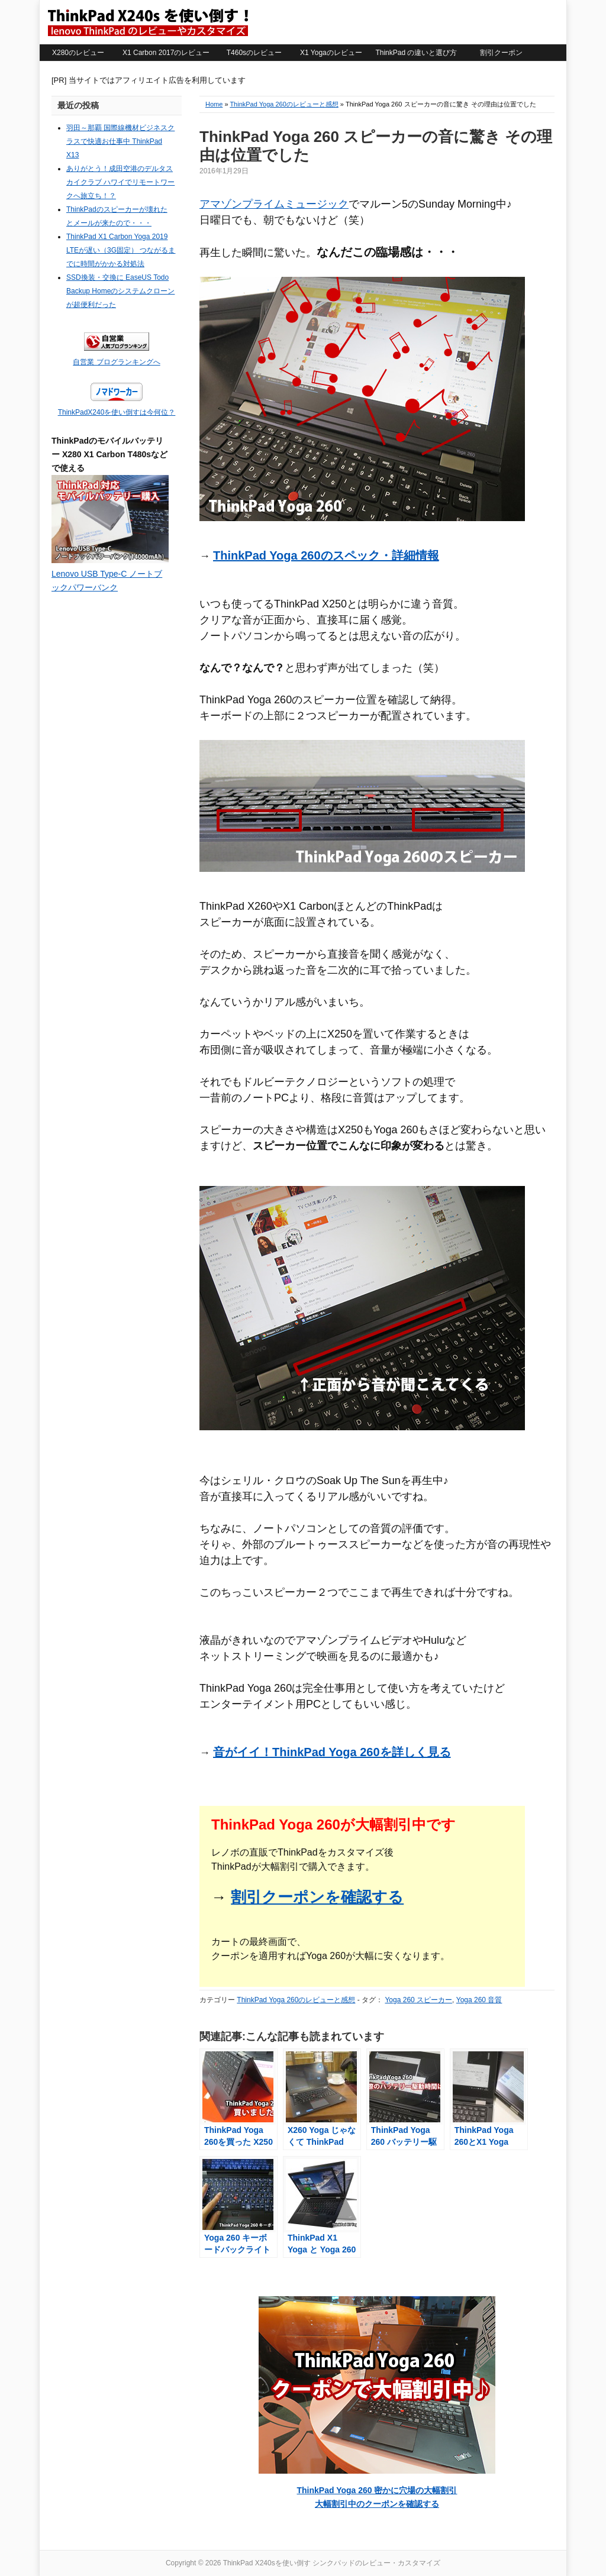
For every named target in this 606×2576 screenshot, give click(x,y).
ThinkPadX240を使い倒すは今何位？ (117, 412)
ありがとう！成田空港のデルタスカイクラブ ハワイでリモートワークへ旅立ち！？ (120, 182)
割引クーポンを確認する (317, 1897)
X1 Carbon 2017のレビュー (166, 53)
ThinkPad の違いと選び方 (416, 53)
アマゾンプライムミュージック (274, 204)
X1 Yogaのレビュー (331, 53)
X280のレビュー (78, 53)
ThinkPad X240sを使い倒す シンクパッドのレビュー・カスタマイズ (147, 22)
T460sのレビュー (254, 53)
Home (214, 104)
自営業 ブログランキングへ (116, 362)
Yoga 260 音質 (479, 2000)
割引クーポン (501, 53)
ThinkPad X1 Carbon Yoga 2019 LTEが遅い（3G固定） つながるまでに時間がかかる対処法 (120, 250)
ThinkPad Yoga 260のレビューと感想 (284, 104)
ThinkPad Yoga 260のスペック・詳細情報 (326, 555)
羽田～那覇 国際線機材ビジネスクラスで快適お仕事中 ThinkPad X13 (120, 141)
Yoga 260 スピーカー (418, 2000)
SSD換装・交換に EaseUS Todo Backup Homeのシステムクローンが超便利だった (120, 291)
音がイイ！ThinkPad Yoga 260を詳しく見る (332, 1752)
